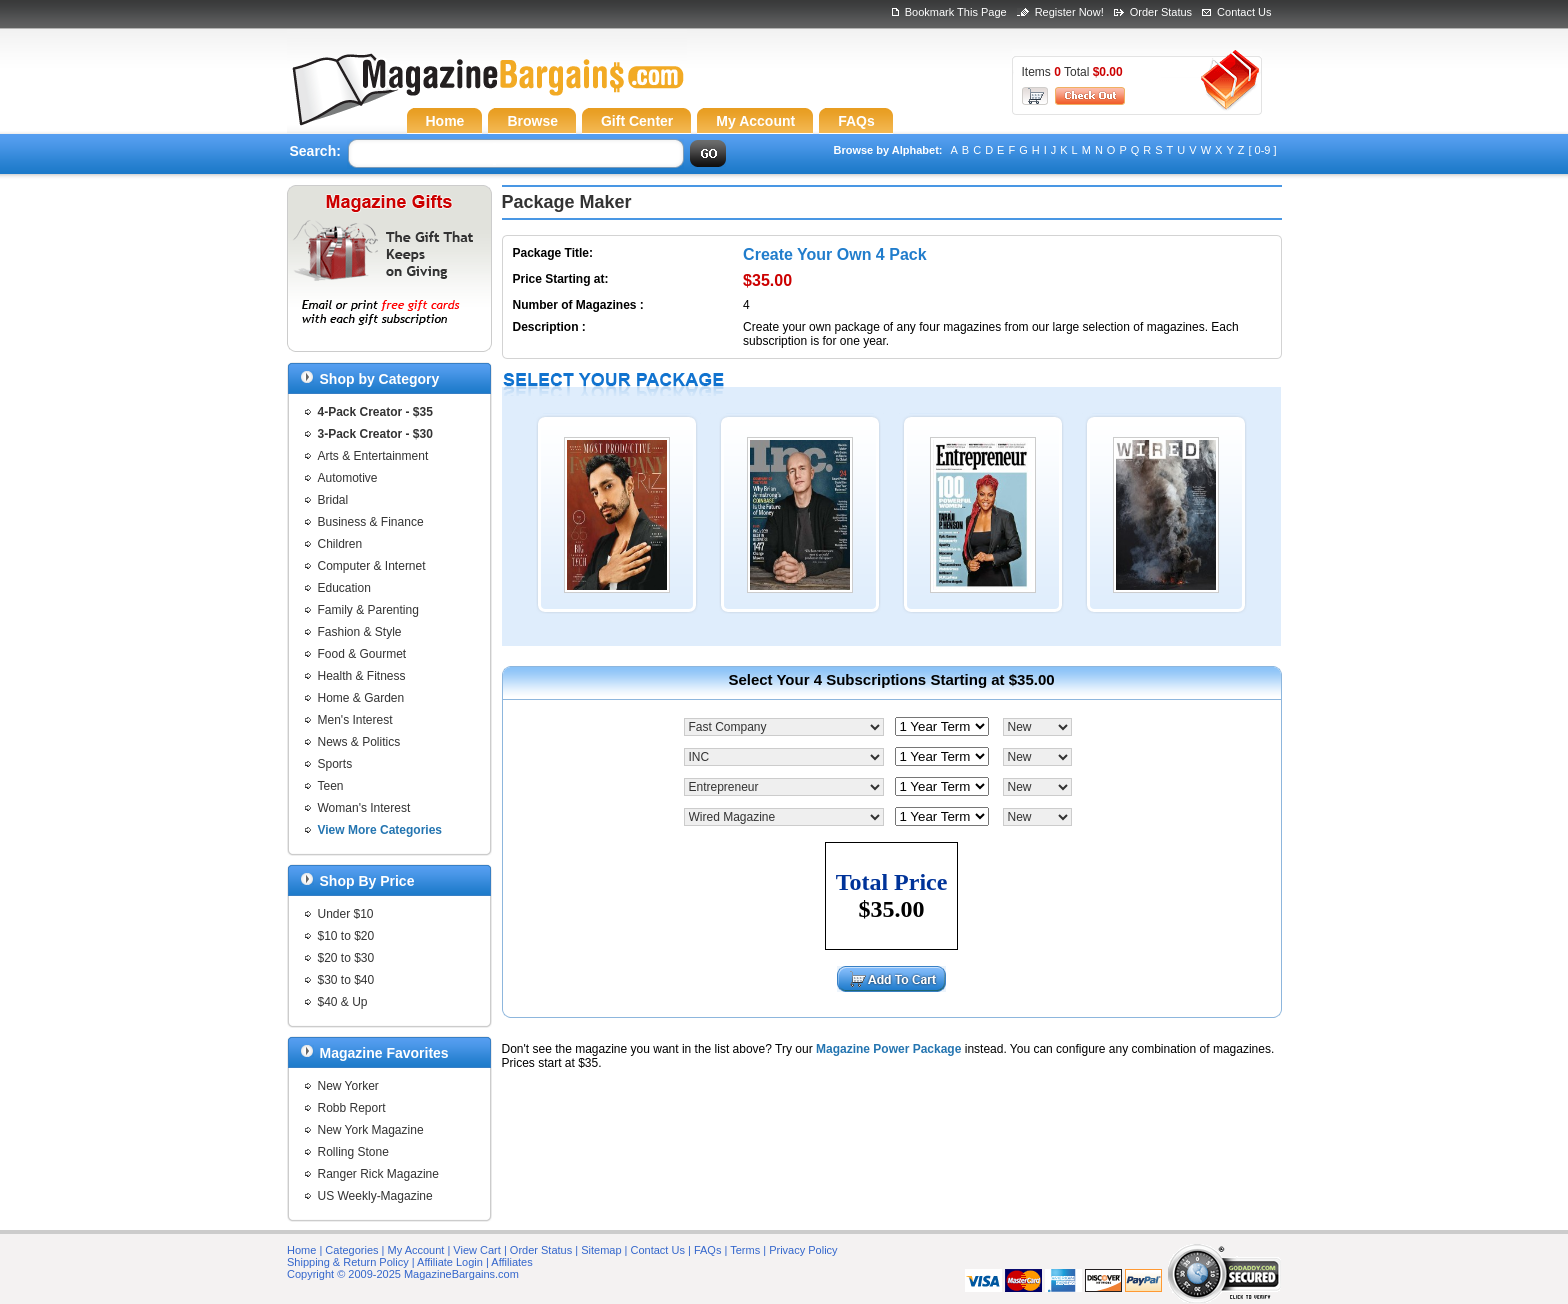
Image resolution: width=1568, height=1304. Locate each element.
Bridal (333, 500)
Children (340, 544)
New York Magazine (371, 1130)
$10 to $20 (346, 936)
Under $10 (346, 914)
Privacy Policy (803, 1250)
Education (344, 588)
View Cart (476, 1250)
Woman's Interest (364, 808)
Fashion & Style (360, 632)
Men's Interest (355, 720)
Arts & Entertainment (373, 456)
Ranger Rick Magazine (378, 1174)
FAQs (708, 1250)
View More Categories (380, 830)
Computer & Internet (372, 566)
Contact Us (1244, 12)
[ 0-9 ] (1262, 150)
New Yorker (348, 1086)
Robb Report (352, 1108)
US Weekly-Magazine (375, 1196)
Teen (331, 786)
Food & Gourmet (362, 654)
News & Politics (359, 742)
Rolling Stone (353, 1152)
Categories (351, 1250)
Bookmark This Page (956, 12)
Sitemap (601, 1250)
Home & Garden (361, 698)
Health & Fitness (362, 676)
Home (301, 1250)
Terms (745, 1250)
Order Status (1161, 12)
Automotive (348, 478)
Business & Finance (371, 522)
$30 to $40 (346, 980)
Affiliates (511, 1262)
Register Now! (1069, 12)
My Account (416, 1250)
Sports (335, 764)
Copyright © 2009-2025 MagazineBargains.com (403, 1274)
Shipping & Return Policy (348, 1262)
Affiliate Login (450, 1262)
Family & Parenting (368, 610)
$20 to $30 (346, 958)
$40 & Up (343, 1002)
